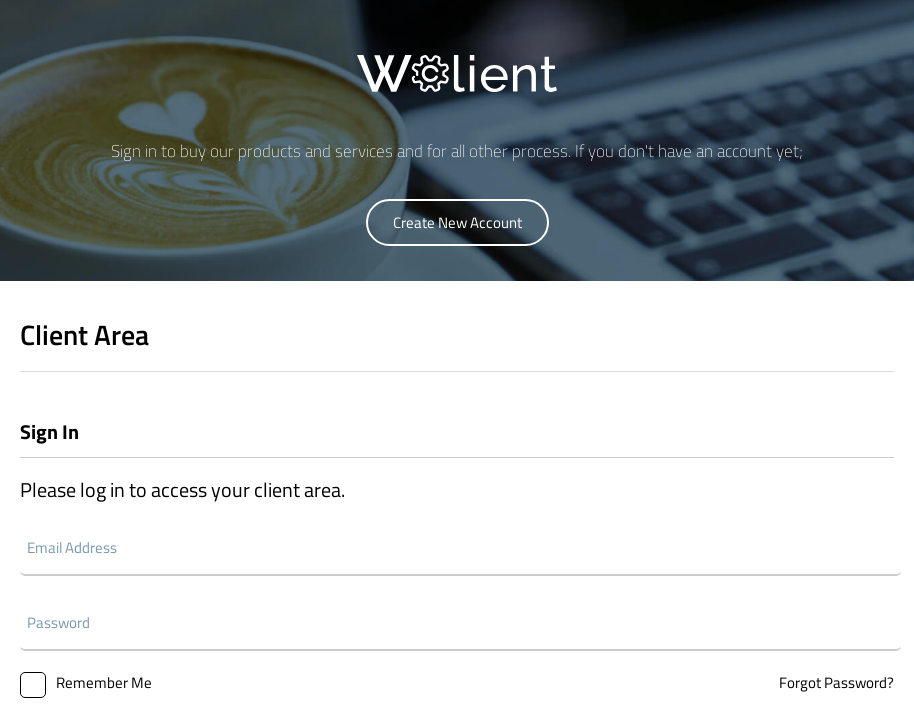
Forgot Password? (836, 682)
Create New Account (457, 222)
